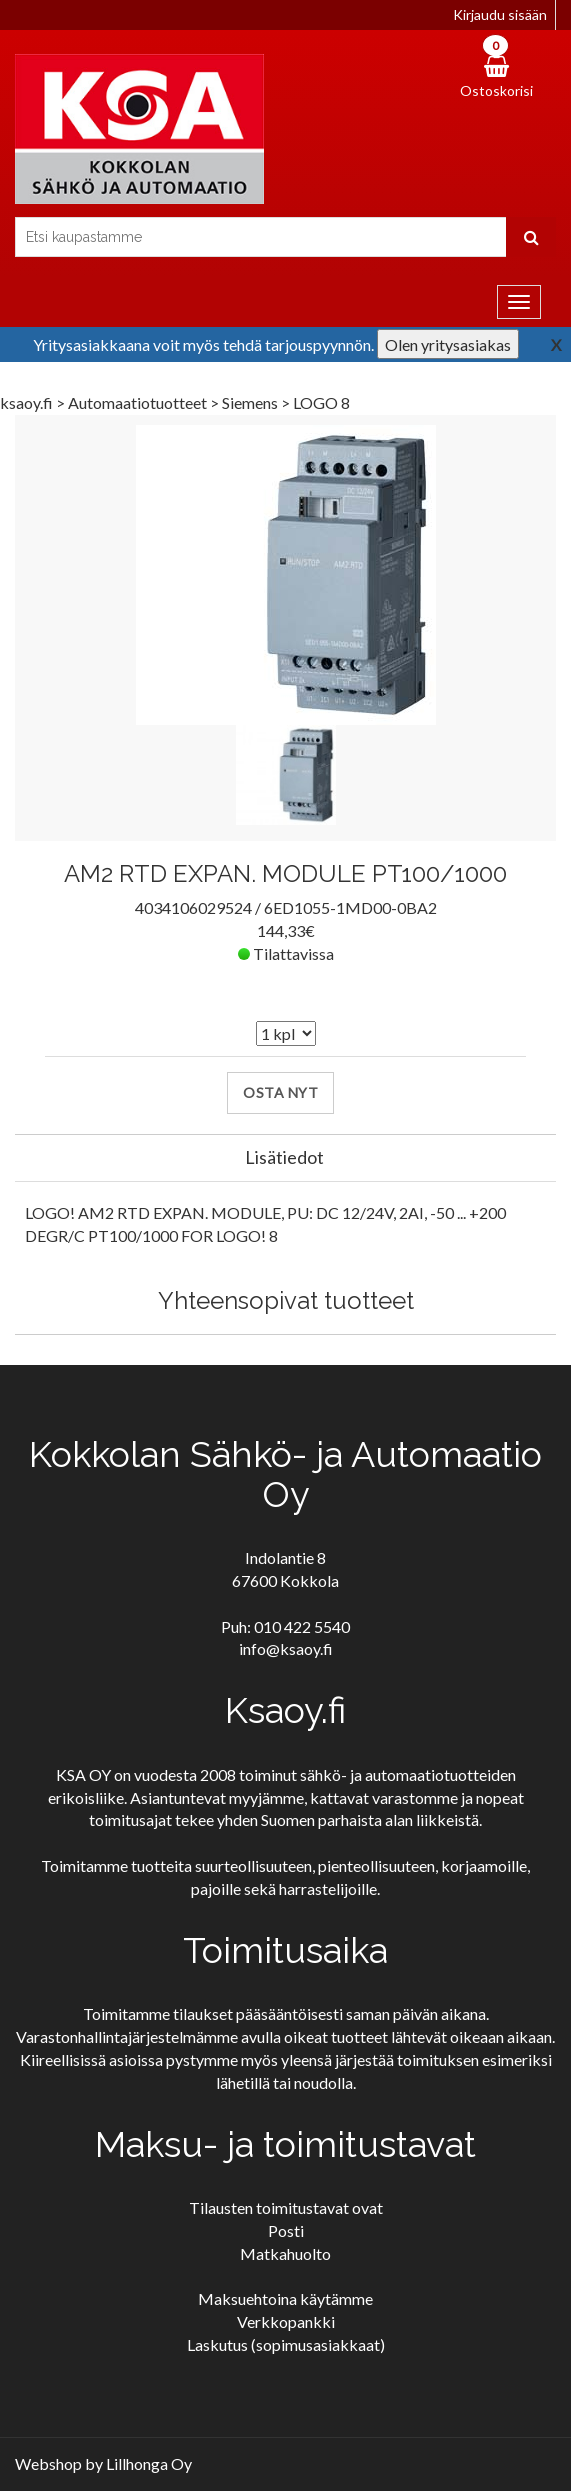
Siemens (251, 402)
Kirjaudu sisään (500, 14)
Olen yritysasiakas (448, 344)
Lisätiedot (284, 1157)
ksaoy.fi (26, 402)
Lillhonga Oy (149, 2463)
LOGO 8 (321, 402)
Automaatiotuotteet (139, 402)
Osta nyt (280, 1092)
